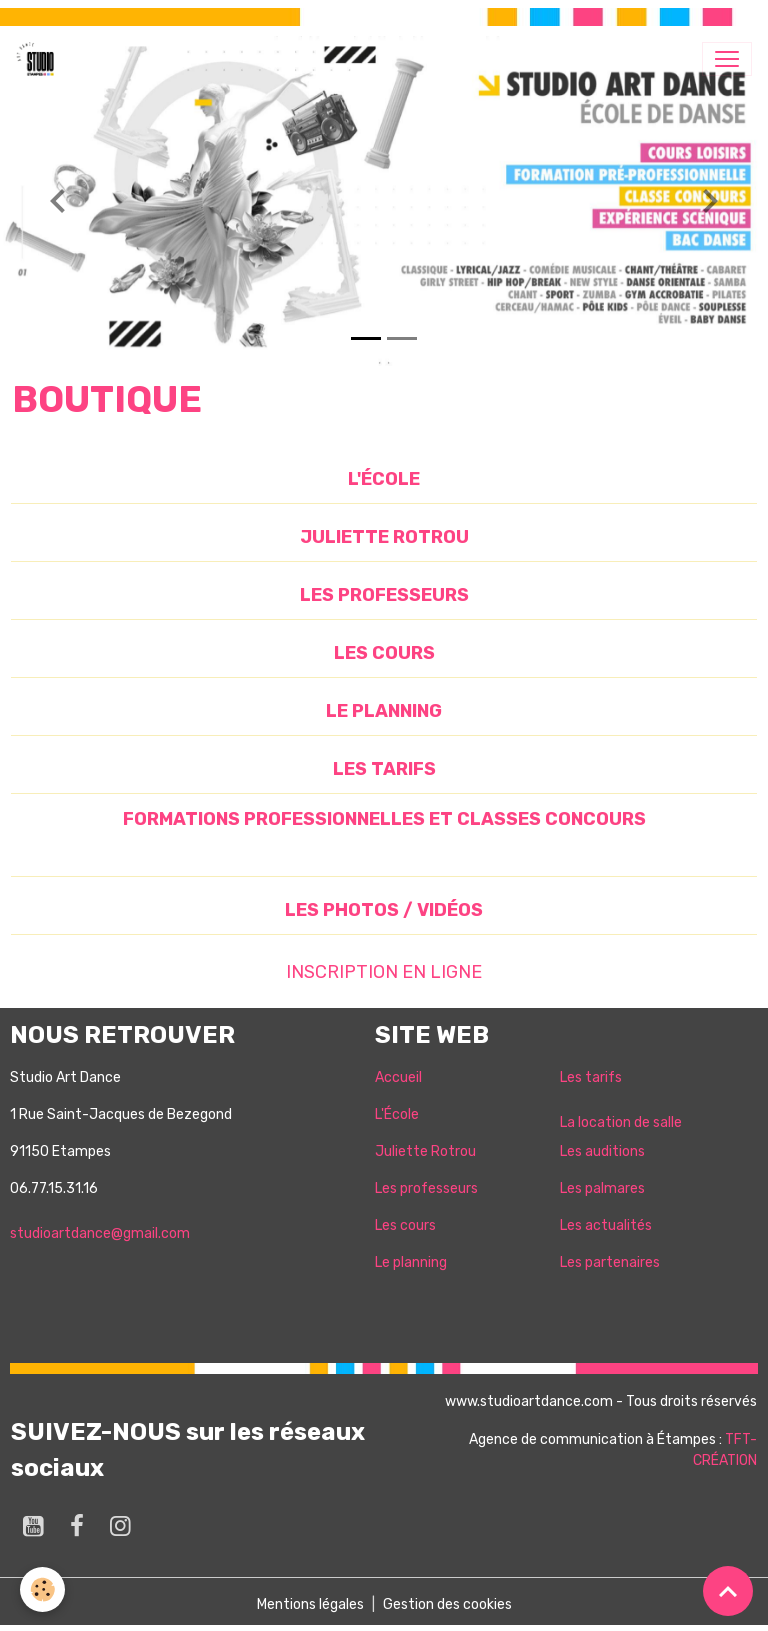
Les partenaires (610, 1262)
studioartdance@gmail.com (100, 1233)
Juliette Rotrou (425, 1151)
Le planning (411, 1262)
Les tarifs (591, 1077)
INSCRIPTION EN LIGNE (384, 972)
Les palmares (602, 1188)
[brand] (39, 59)
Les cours (405, 1225)
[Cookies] (42, 1589)
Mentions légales (310, 1604)
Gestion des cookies (447, 1604)
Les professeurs (426, 1188)
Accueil (398, 1077)
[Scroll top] (728, 1591)
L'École (397, 1114)
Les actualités (606, 1225)
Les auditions (602, 1151)
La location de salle (621, 1122)
